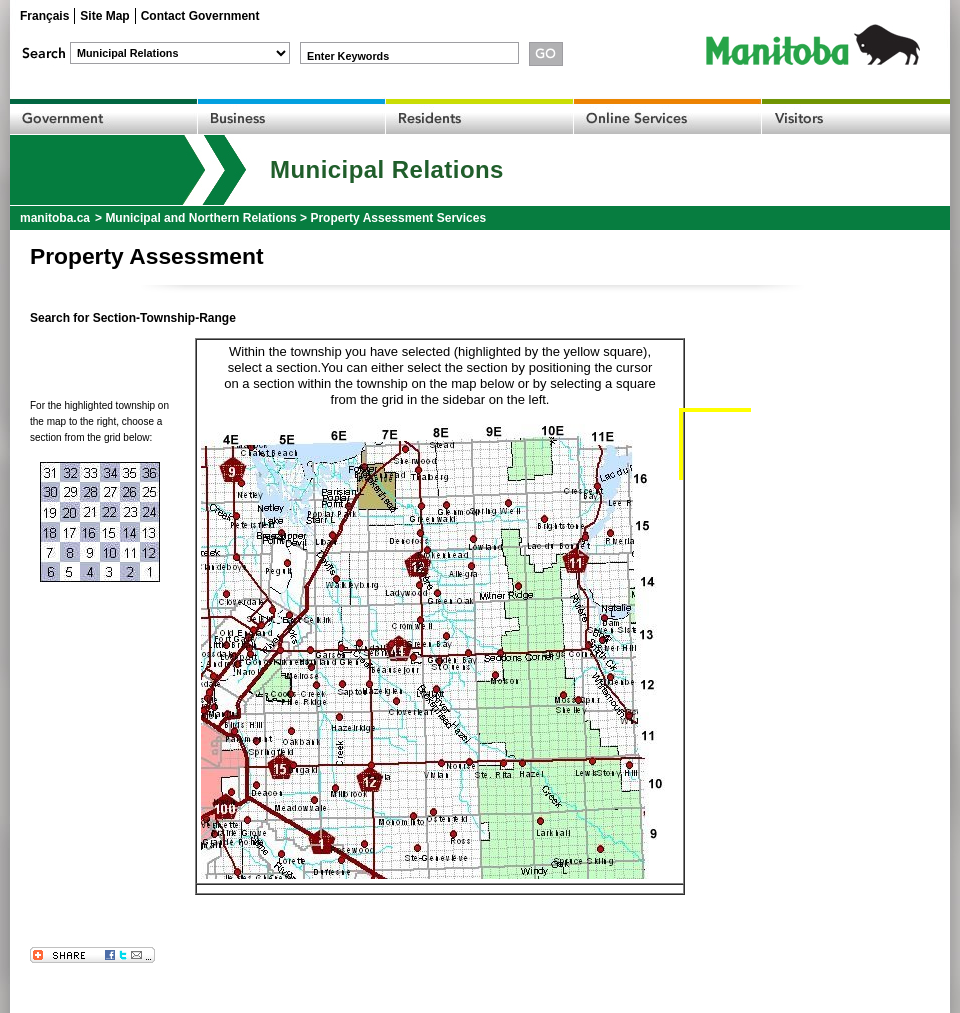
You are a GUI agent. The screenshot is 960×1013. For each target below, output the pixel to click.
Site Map (104, 16)
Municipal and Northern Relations (200, 218)
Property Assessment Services (398, 218)
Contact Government (200, 16)
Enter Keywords (348, 56)
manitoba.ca (55, 218)
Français (44, 16)
